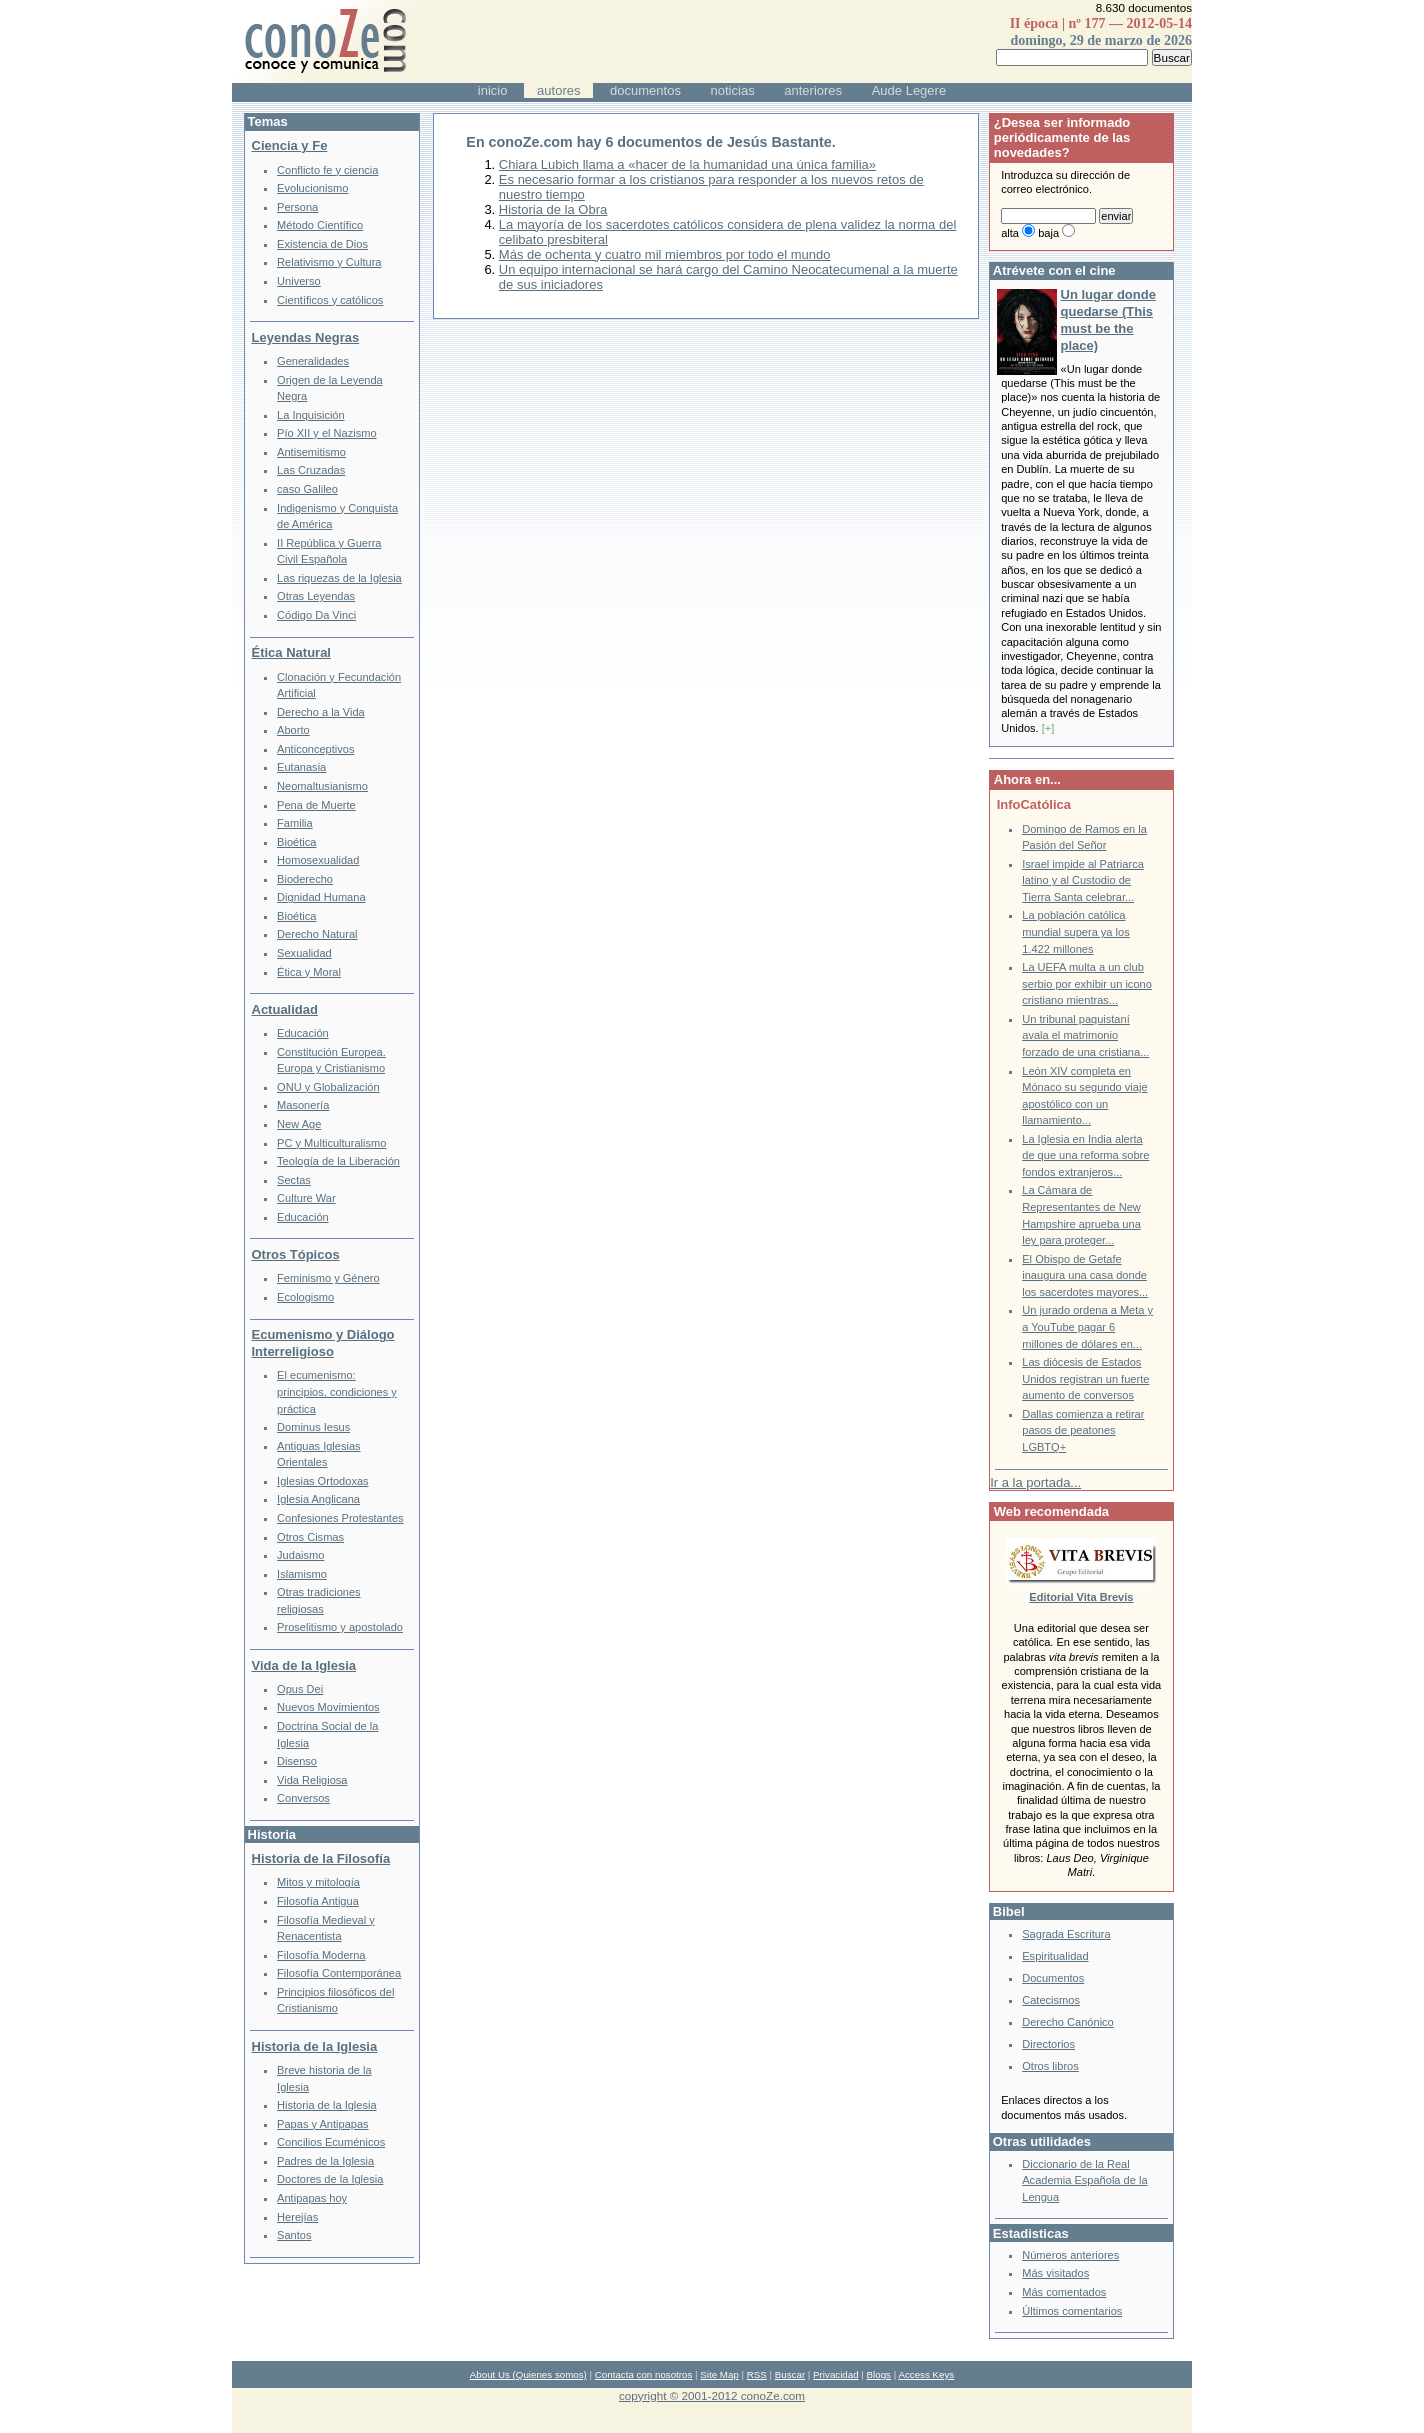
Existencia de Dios (322, 244)
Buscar (790, 2374)
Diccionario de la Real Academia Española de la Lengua (1084, 2180)
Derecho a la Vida (321, 712)
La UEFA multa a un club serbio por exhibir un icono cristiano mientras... (1087, 983)
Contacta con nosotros (644, 2374)
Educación (303, 1033)
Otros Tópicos (296, 1254)
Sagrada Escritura (1066, 1934)
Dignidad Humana (321, 897)
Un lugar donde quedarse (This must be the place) (1108, 320)
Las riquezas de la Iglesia (339, 578)
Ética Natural (291, 652)
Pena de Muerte (316, 805)
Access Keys (926, 2374)
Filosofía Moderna (321, 1955)
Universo (299, 281)
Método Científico (320, 225)
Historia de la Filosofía (321, 1858)
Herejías (297, 2217)
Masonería (303, 1105)
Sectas (294, 1180)
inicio (493, 90)
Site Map (719, 2374)
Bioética (296, 842)
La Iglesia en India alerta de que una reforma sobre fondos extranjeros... (1085, 1155)
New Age (299, 1124)
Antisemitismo (311, 452)
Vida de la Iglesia (304, 1665)
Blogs (879, 2374)
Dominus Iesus (313, 1427)
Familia (295, 823)
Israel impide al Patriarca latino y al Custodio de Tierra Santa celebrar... (1083, 880)
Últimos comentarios (1072, 2311)
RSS (757, 2374)
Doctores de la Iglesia (330, 2179)
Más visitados (1055, 2273)
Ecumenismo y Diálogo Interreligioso (323, 1343)
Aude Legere (909, 90)
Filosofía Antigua (318, 1901)
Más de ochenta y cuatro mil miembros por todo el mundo (665, 254)
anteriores (813, 90)
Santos (294, 2235)
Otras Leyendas (316, 596)
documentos (645, 90)
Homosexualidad (318, 860)
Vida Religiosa (312, 1780)
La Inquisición (311, 415)
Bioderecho (305, 879)
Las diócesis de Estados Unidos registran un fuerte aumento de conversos (1085, 1378)
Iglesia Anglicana (318, 1499)
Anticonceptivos (315, 749)
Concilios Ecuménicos (331, 2142)
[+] (1048, 728)
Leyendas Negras (306, 337)
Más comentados (1064, 2292)
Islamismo (302, 1574)
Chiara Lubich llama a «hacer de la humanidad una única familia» (687, 164)
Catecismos (1051, 2000)
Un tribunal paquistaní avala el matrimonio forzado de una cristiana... (1085, 1035)
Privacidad (836, 2374)
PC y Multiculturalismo (331, 1143)
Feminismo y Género (328, 1278)
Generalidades (313, 361)
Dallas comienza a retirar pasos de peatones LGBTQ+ (1083, 1430)
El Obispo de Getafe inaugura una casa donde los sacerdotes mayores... (1085, 1275)
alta (1010, 233)
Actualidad (285, 1009)
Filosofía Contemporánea (339, 1973)
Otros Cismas (310, 1537)
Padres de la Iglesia (325, 2161)
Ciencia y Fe (290, 145)
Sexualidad (304, 953)
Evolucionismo (312, 188)
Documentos (1053, 1978)
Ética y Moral (309, 972)
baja (1048, 233)
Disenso (297, 1761)
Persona (297, 207)
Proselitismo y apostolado (340, 1627)
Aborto (293, 730)
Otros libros (1050, 2066)
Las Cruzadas (311, 470)
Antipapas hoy (312, 2198)
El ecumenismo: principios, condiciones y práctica (337, 1391)
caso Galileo (307, 489)
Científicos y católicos (330, 300)
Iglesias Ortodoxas (323, 1481)
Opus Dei (300, 1689)
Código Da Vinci (316, 615)
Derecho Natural (317, 934)
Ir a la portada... (1035, 1482)
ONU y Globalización (328, 1087)
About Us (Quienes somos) (528, 2374)
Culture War (306, 1198)
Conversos (303, 1798)
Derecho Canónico (1068, 2022)
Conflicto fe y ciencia (327, 170)
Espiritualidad (1055, 1956)
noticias (733, 90)
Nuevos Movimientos (328, 1707)
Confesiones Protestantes (340, 1518)
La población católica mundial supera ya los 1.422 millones (1075, 931)
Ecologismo (305, 1297)
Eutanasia (301, 767)
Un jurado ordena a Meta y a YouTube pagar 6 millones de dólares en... (1087, 1326)
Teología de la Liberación (338, 1161)
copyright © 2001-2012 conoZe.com (712, 2395)
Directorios (1048, 2044)
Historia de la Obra (553, 209)
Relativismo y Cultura (329, 262)
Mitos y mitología (318, 1882)
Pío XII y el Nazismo (326, 433)
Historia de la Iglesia (315, 2046)
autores (558, 90)
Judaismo (300, 1555)
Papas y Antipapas (323, 2124)
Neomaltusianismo (322, 786)
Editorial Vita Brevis (1081, 1597)
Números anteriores (1070, 2255)
